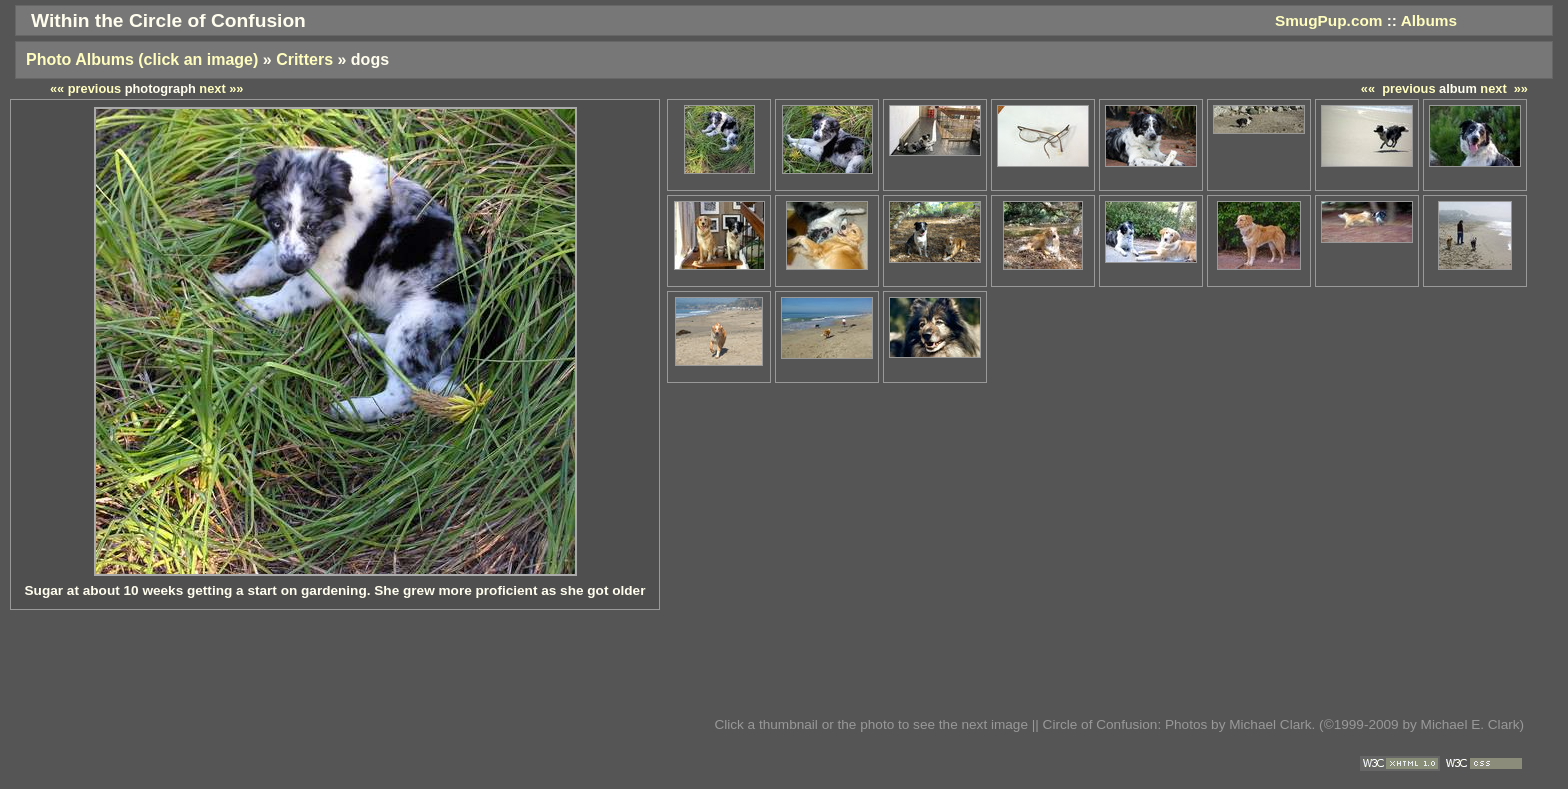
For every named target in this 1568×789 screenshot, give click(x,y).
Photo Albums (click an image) (142, 59)
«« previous (1398, 88)
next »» (1504, 88)
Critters (304, 59)
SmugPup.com (1329, 20)
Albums (1429, 20)
